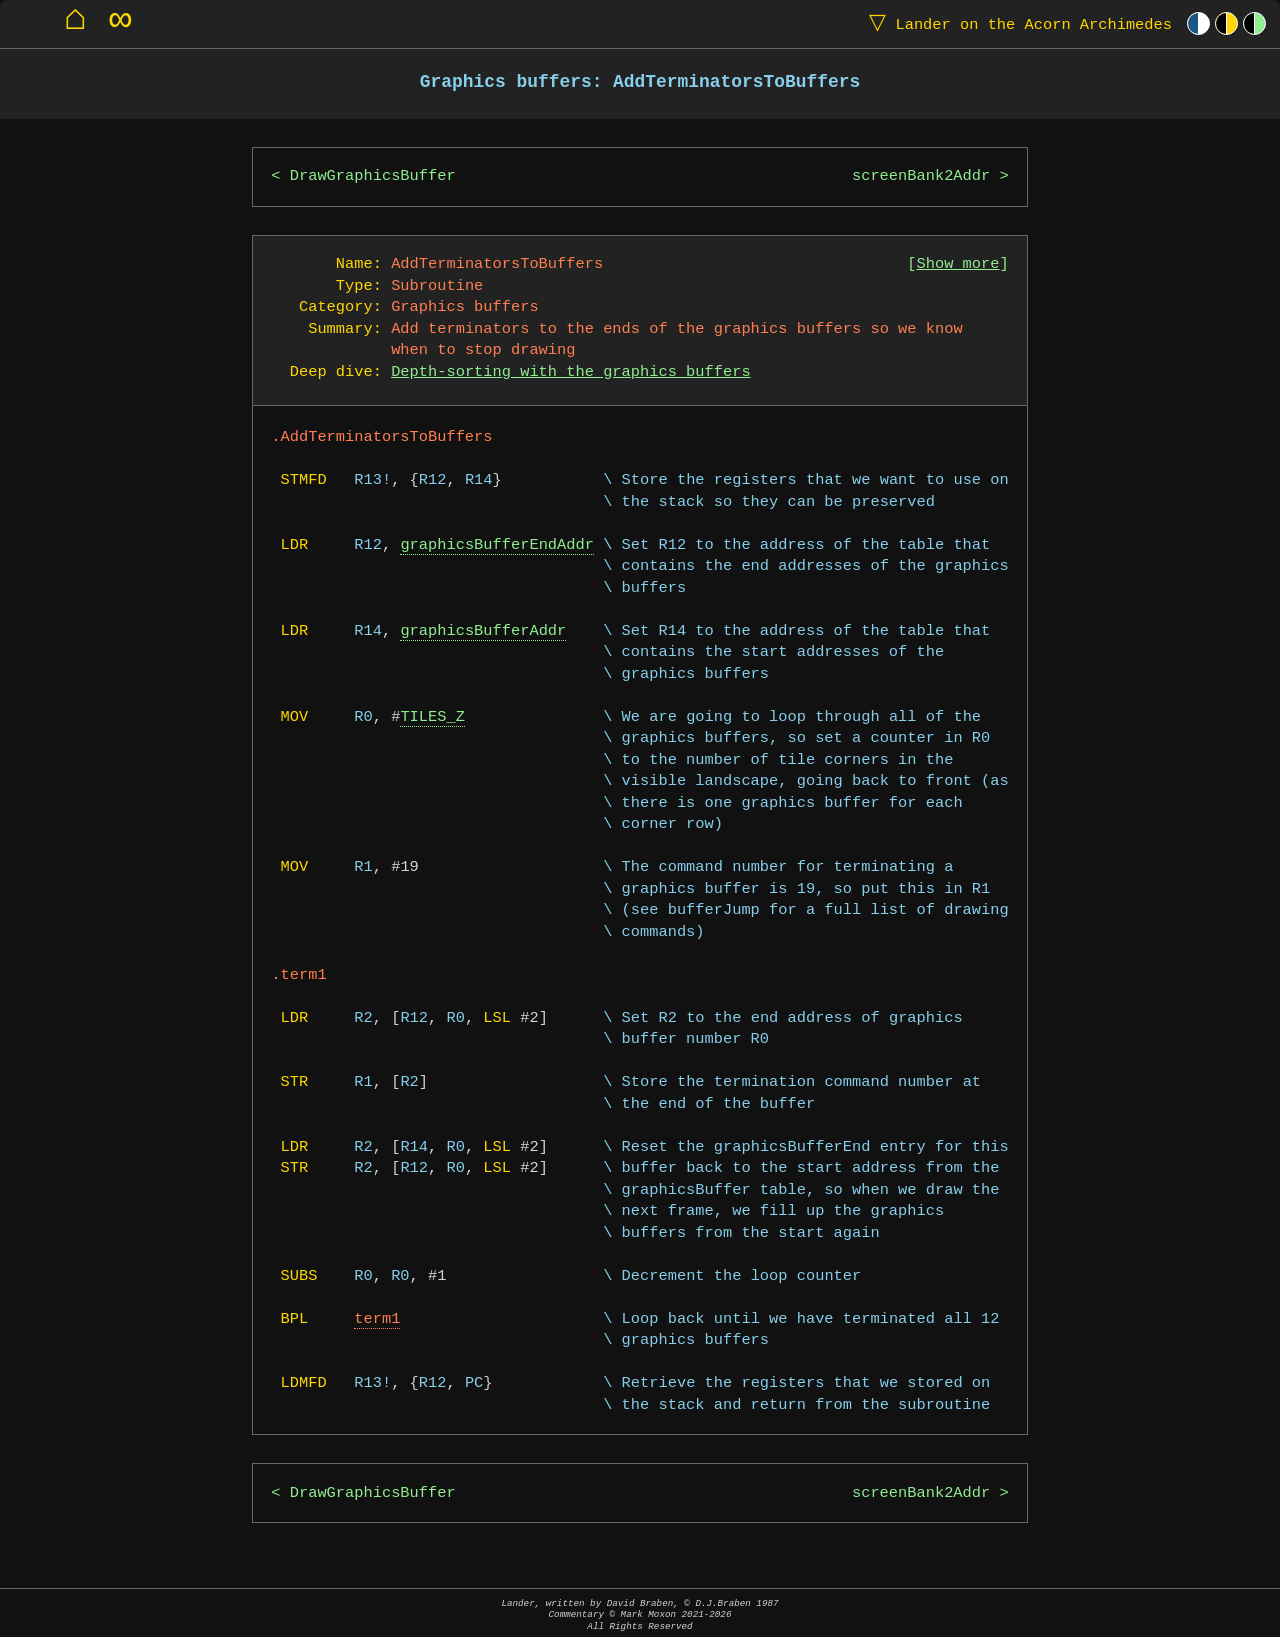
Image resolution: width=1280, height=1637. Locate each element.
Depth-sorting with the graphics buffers (570, 372)
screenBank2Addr (921, 176)
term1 (377, 1319)
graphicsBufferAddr (483, 631)
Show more (958, 264)
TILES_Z (432, 717)
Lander (1016, 23)
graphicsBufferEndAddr (497, 545)
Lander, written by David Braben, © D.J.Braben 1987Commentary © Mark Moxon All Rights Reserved (639, 1614)
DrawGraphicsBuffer (373, 176)
